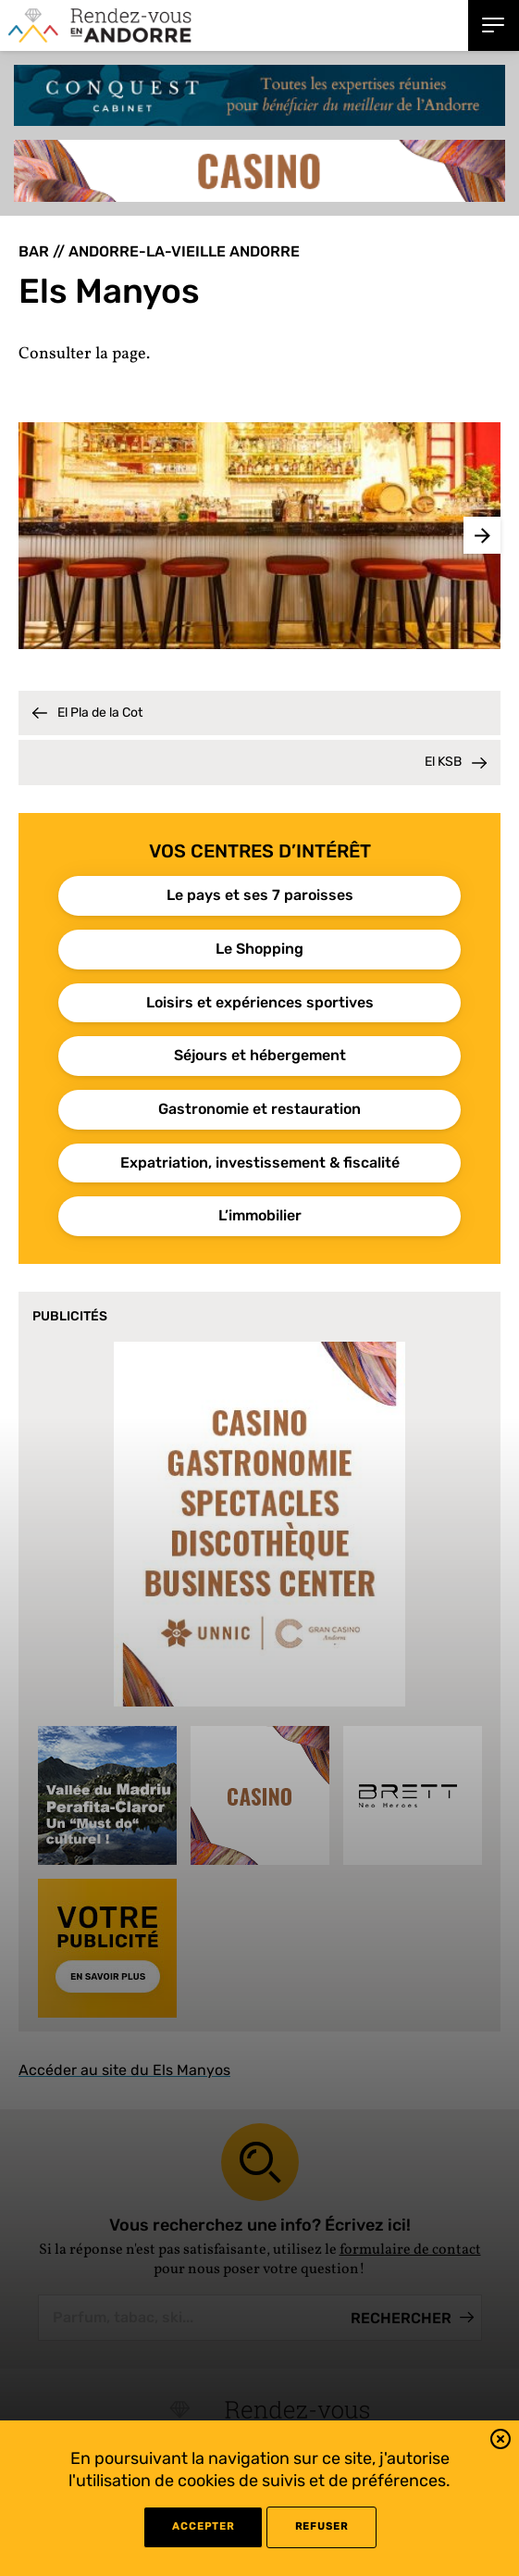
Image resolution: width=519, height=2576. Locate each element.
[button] (500, 2442)
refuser (321, 2526)
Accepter (203, 2526)
